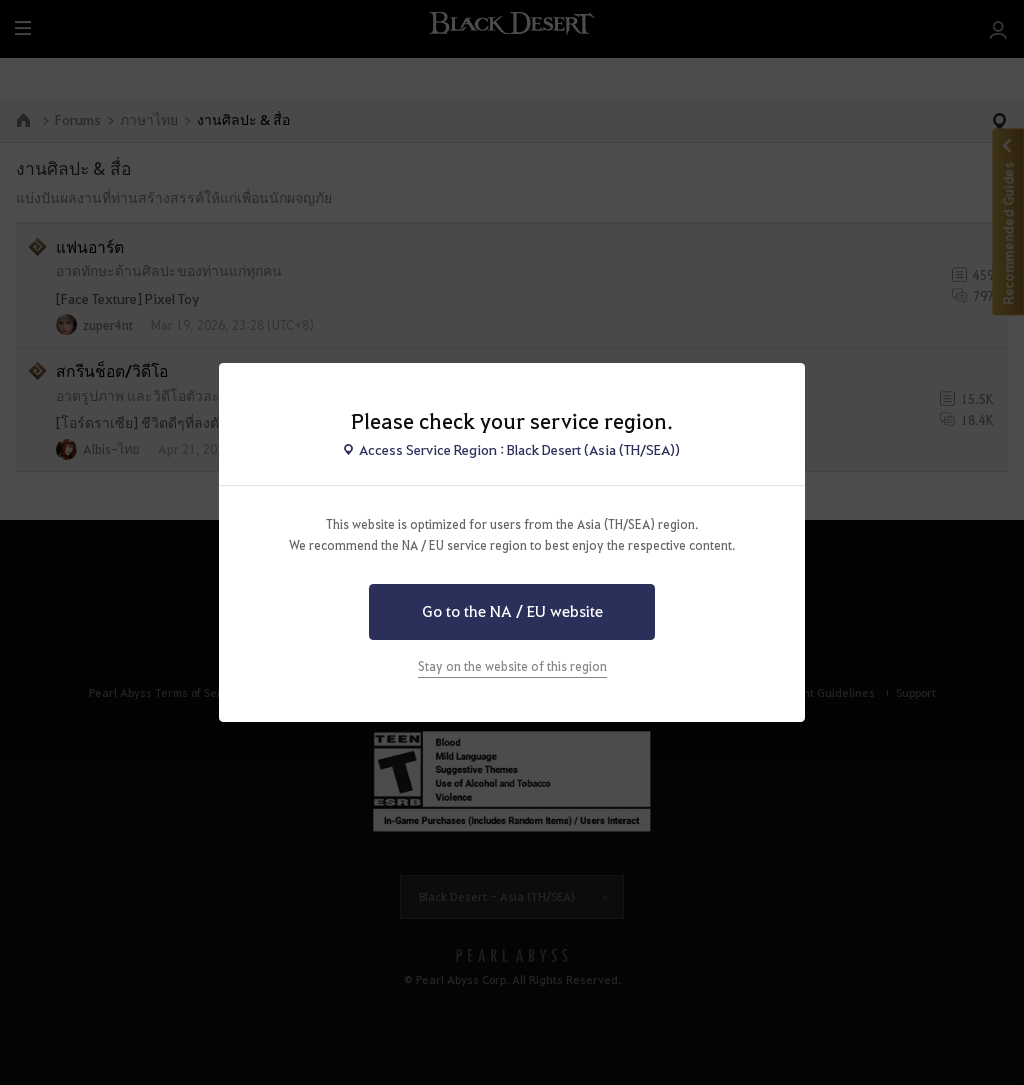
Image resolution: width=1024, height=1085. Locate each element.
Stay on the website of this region (512, 666)
